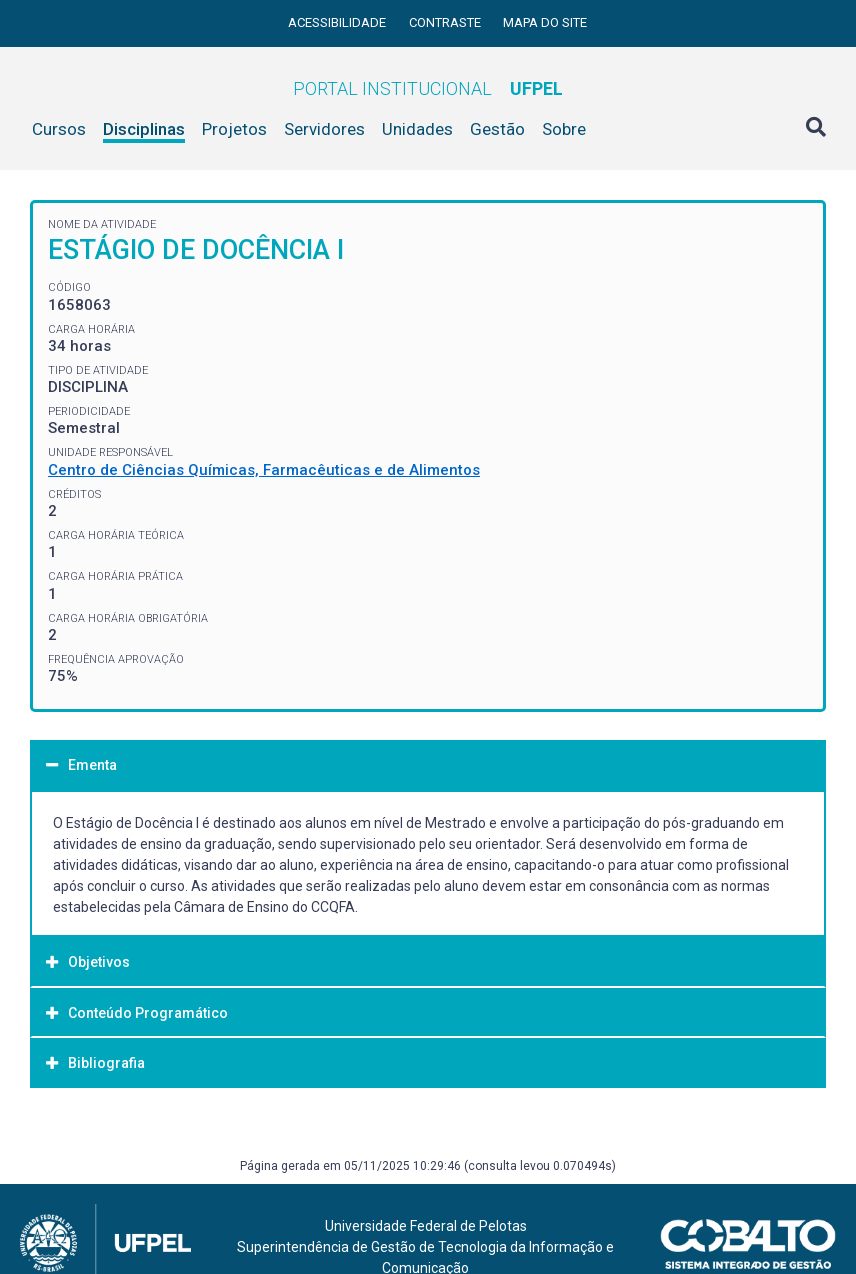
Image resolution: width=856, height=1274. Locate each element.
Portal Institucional (428, 88)
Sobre (564, 129)
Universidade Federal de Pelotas (426, 1226)
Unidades (417, 129)
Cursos (59, 129)
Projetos (234, 129)
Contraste (446, 22)
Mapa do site (545, 22)
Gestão (497, 129)
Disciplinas (144, 129)
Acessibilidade (338, 22)
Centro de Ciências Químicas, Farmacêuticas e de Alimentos (264, 470)
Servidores (324, 129)
